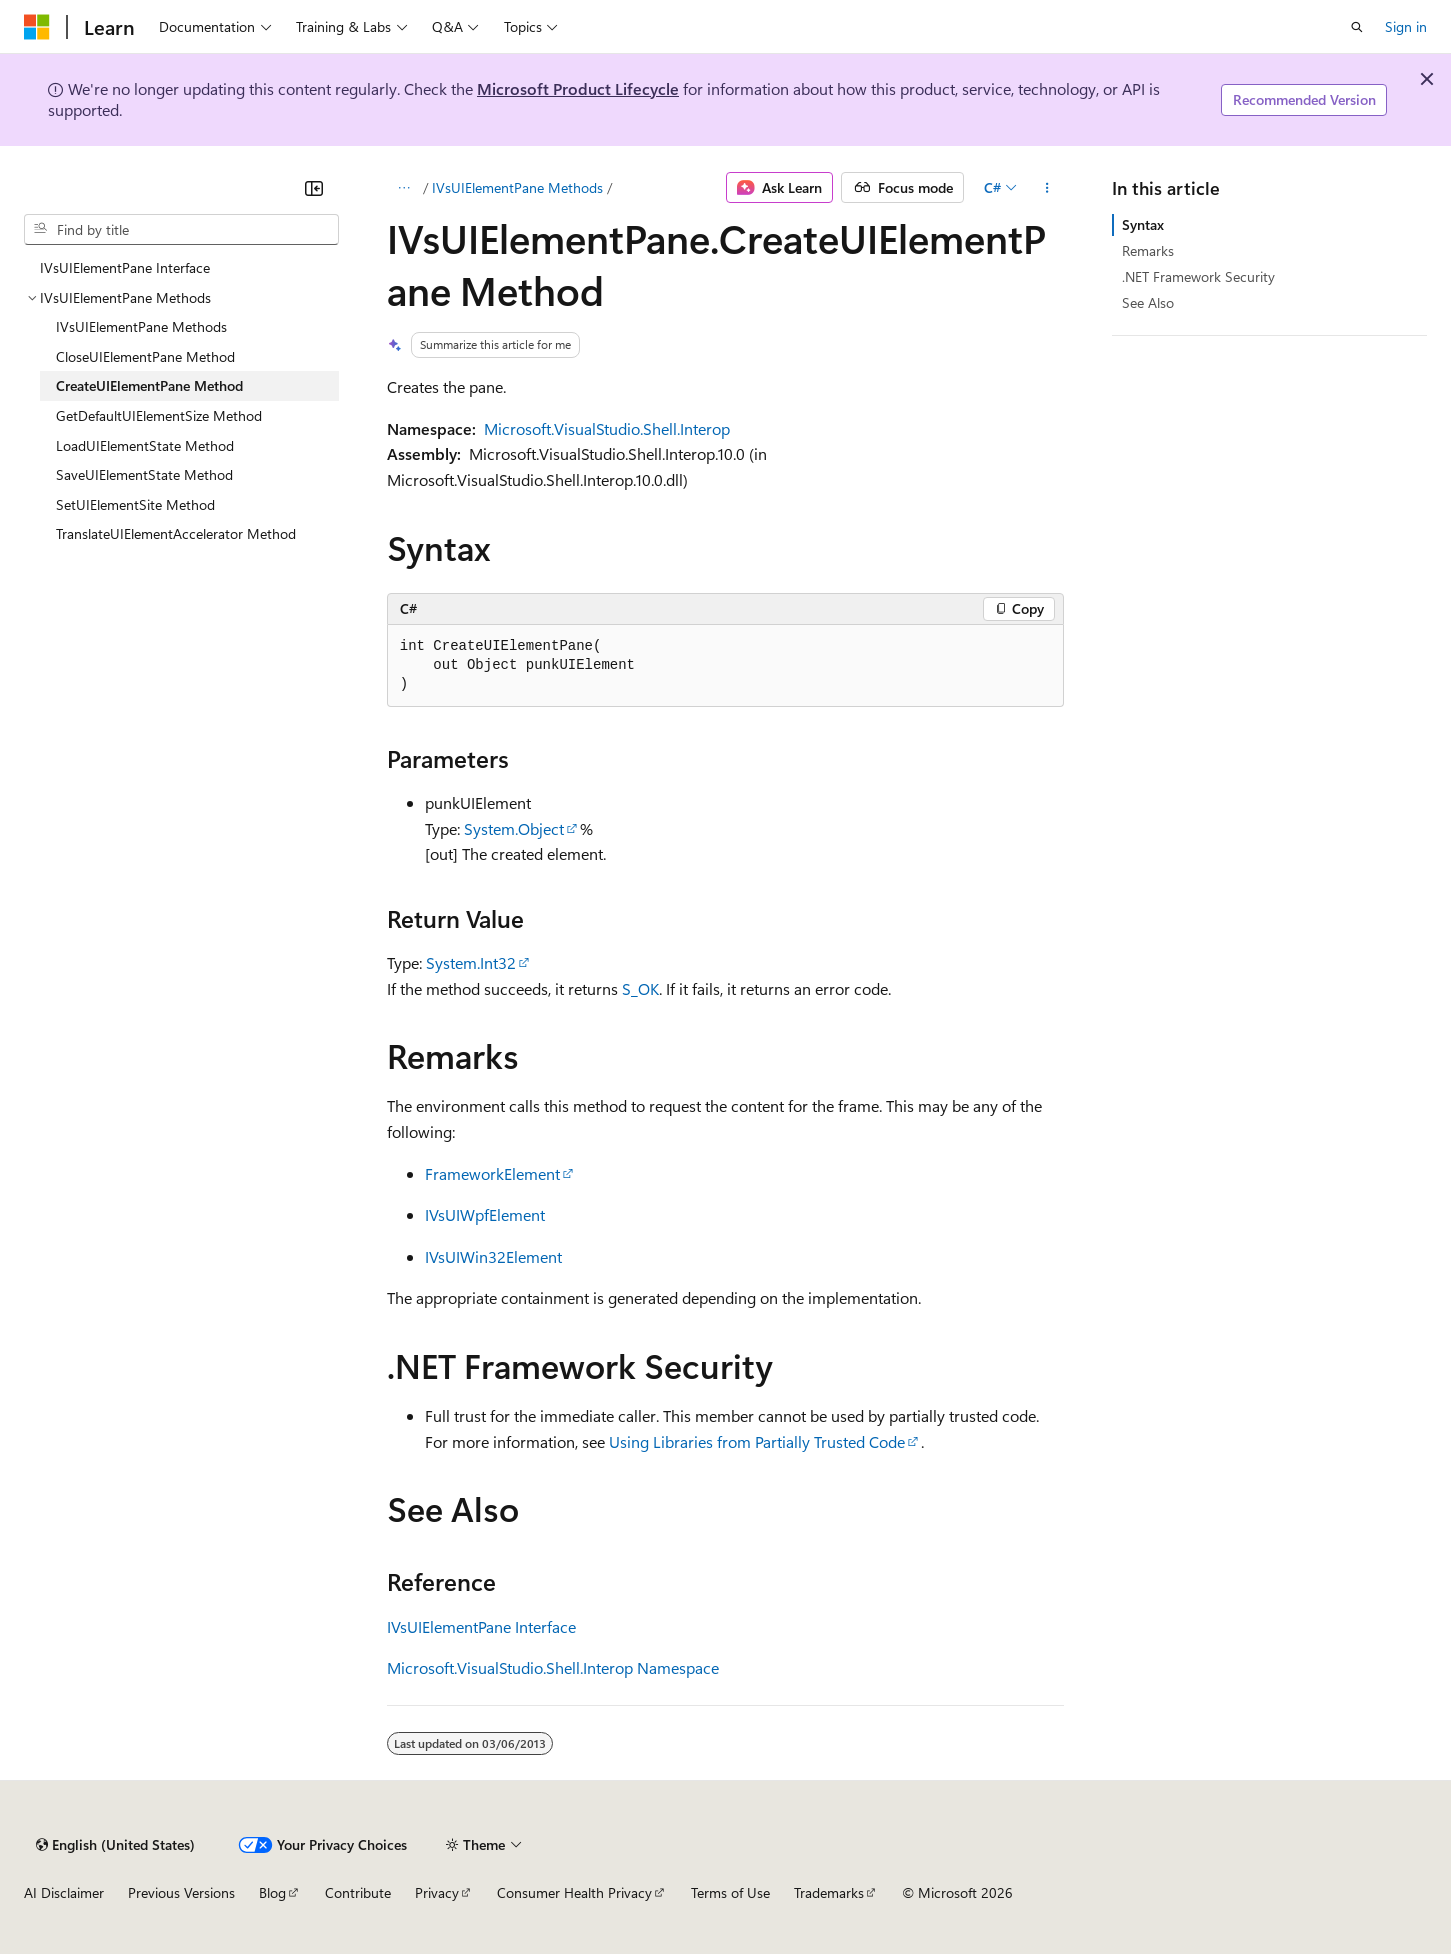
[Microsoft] (37, 27)
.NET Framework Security (1198, 276)
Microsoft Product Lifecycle (578, 88)
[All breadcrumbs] (404, 188)
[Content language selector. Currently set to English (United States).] (115, 1845)
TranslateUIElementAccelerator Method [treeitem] (176, 533)
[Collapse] (314, 188)
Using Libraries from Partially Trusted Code (757, 1441)
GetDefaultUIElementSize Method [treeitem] (159, 415)
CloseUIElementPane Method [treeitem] (145, 356)
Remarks (1148, 250)
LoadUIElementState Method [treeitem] (145, 445)
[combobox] (181, 230)
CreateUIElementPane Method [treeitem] (149, 385)
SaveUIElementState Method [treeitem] (144, 474)
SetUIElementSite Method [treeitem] (135, 504)
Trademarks (829, 1892)
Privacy (437, 1892)
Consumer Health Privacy (574, 1892)
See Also (1148, 302)
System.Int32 (471, 962)
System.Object (514, 828)
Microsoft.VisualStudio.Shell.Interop (607, 428)
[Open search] (1357, 27)
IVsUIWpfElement (485, 1214)
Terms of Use (730, 1892)
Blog (272, 1892)
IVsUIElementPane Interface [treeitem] (125, 267)
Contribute (358, 1892)
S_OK (640, 988)
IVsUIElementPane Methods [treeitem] (141, 326)
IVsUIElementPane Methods (517, 187)
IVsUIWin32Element (493, 1256)
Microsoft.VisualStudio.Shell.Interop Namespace (553, 1667)
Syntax (1143, 224)
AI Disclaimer (64, 1892)
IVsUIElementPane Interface (481, 1626)
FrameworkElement (492, 1173)
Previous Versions (181, 1892)
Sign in (1406, 26)
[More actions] (1046, 188)
